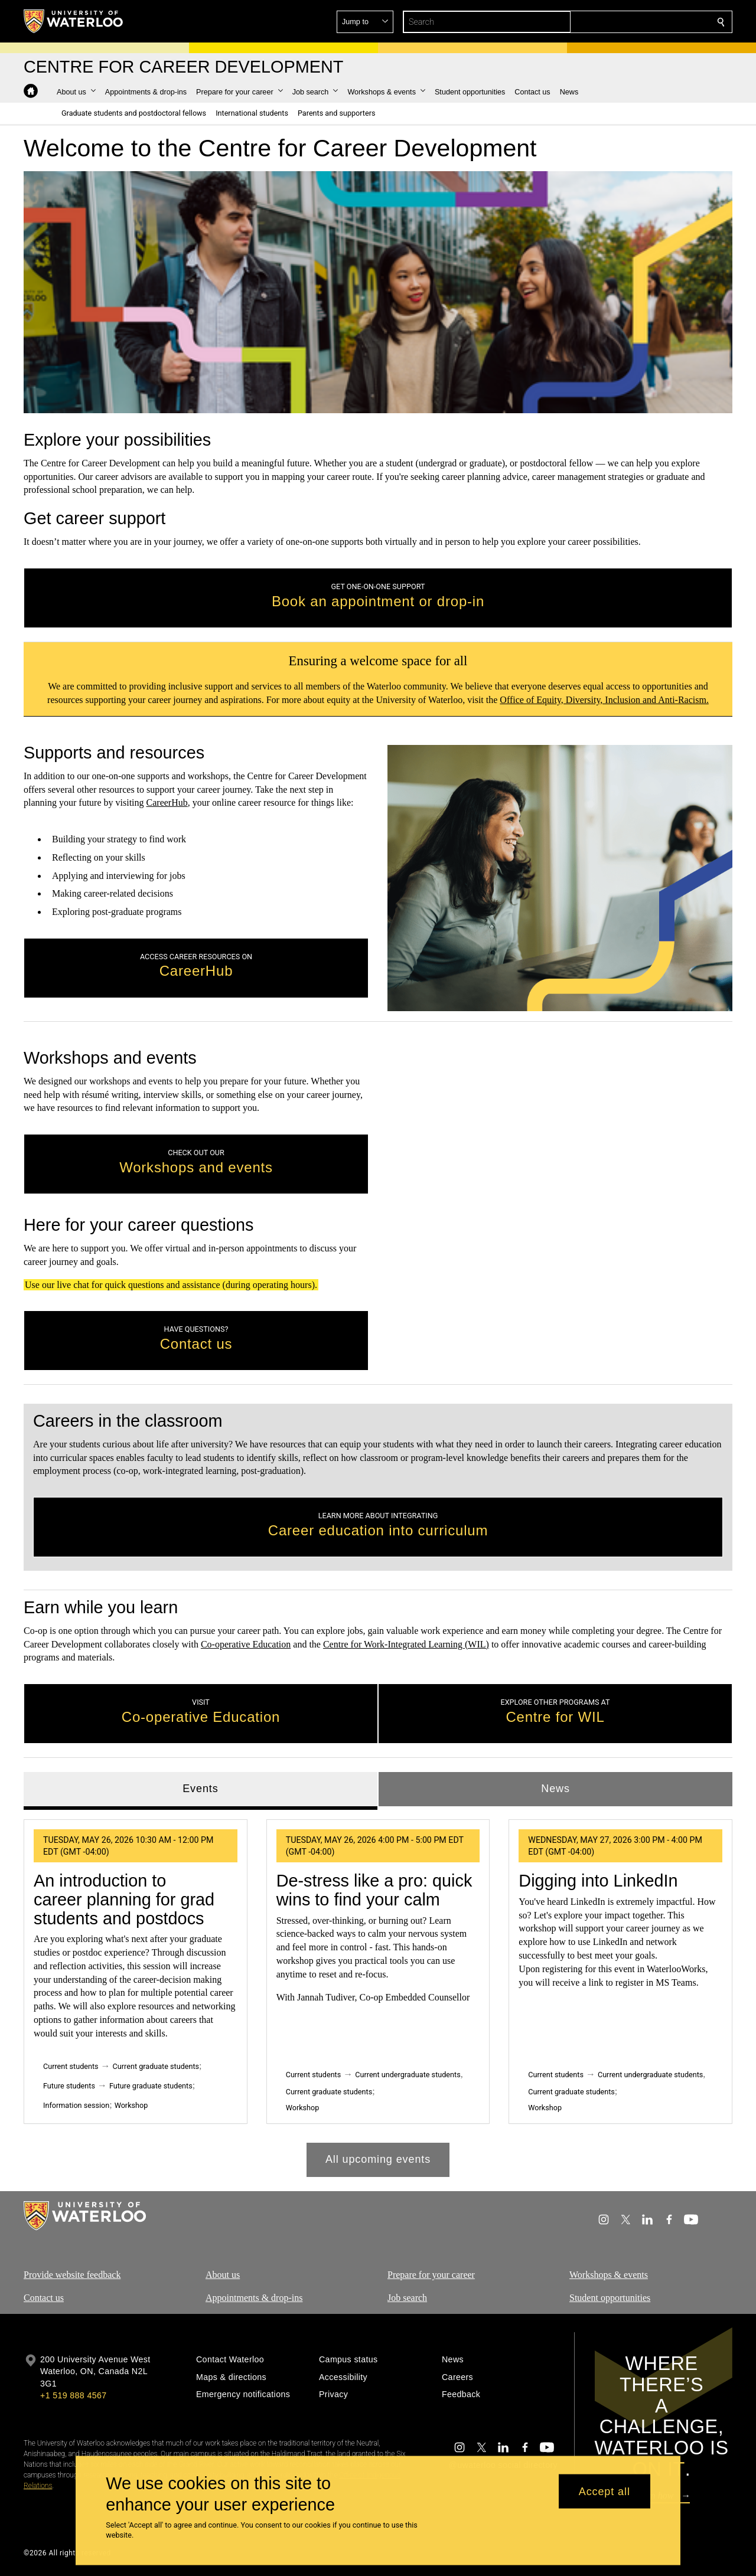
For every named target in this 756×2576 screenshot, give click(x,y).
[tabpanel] (378, 1992)
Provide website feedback (72, 2275)
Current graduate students (156, 2065)
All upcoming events (378, 2159)
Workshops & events (608, 2275)
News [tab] (555, 1788)
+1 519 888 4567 (73, 2395)
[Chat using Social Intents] (559, 1209)
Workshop (131, 2104)
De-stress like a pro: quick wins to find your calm (374, 1890)
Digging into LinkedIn (598, 1880)
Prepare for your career (431, 2275)
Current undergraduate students (407, 2074)
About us (223, 2275)
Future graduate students (151, 2085)
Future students (69, 2085)
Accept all (604, 2491)
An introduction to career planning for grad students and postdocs (124, 1899)
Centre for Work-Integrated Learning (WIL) (406, 1644)
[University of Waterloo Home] (74, 21)
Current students (71, 2065)
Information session (76, 2104)
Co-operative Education (246, 1644)
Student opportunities (609, 2297)
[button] (635, 21)
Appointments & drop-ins (254, 2297)
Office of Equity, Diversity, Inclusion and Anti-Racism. (604, 699)
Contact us (44, 2297)
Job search (407, 2297)
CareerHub (167, 803)
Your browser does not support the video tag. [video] (378, 292)
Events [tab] (200, 1788)
